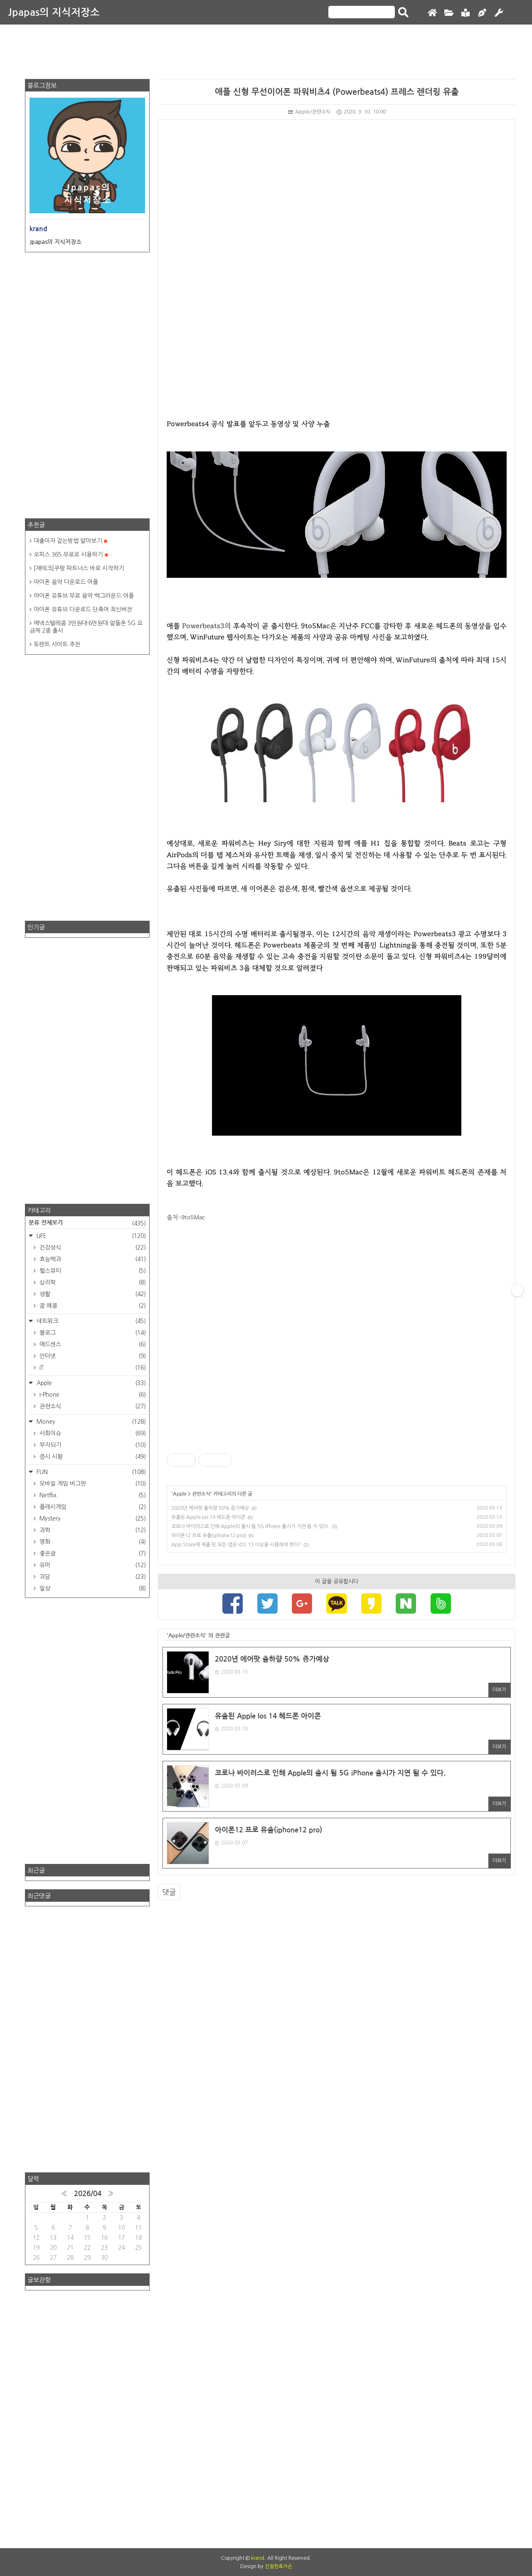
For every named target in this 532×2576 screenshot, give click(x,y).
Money (90, 1421)
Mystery (92, 1518)
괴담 (92, 1576)
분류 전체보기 (87, 1223)
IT (92, 1367)
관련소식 (201, 1493)
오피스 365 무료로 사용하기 (71, 554)
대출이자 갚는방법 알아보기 (70, 541)
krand (257, 2558)
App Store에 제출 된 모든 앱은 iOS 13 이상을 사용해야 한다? (236, 1544)
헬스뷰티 (92, 1270)
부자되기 (92, 1445)
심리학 (92, 1282)
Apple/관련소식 (309, 111)
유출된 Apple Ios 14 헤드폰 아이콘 (208, 1517)
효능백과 (92, 1259)
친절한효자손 (278, 2566)
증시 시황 (92, 1456)
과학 (92, 1530)
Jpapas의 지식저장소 (54, 12)
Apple (180, 1493)
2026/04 (87, 2193)
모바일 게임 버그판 (92, 1483)
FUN (90, 1472)
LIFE (90, 1236)
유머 (92, 1565)
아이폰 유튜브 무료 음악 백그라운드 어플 (84, 596)
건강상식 (92, 1247)
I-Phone (92, 1394)
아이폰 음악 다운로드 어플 (66, 582)
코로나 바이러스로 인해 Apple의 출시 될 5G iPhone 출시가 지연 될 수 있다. (250, 1526)
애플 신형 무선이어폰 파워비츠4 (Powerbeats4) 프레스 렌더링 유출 (337, 92)
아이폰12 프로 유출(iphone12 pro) (208, 1535)
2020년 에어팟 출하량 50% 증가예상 (210, 1508)
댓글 (169, 1892)
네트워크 (90, 1321)
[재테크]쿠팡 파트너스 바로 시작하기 (79, 568)
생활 (92, 1294)
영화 (92, 1542)
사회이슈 (92, 1433)
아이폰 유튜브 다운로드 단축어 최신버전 (83, 609)
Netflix (92, 1495)
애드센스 (92, 1344)
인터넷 (92, 1356)
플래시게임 (92, 1507)
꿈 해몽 (92, 1305)
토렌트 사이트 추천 (57, 644)
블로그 (92, 1332)
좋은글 (92, 1553)
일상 (92, 1588)
